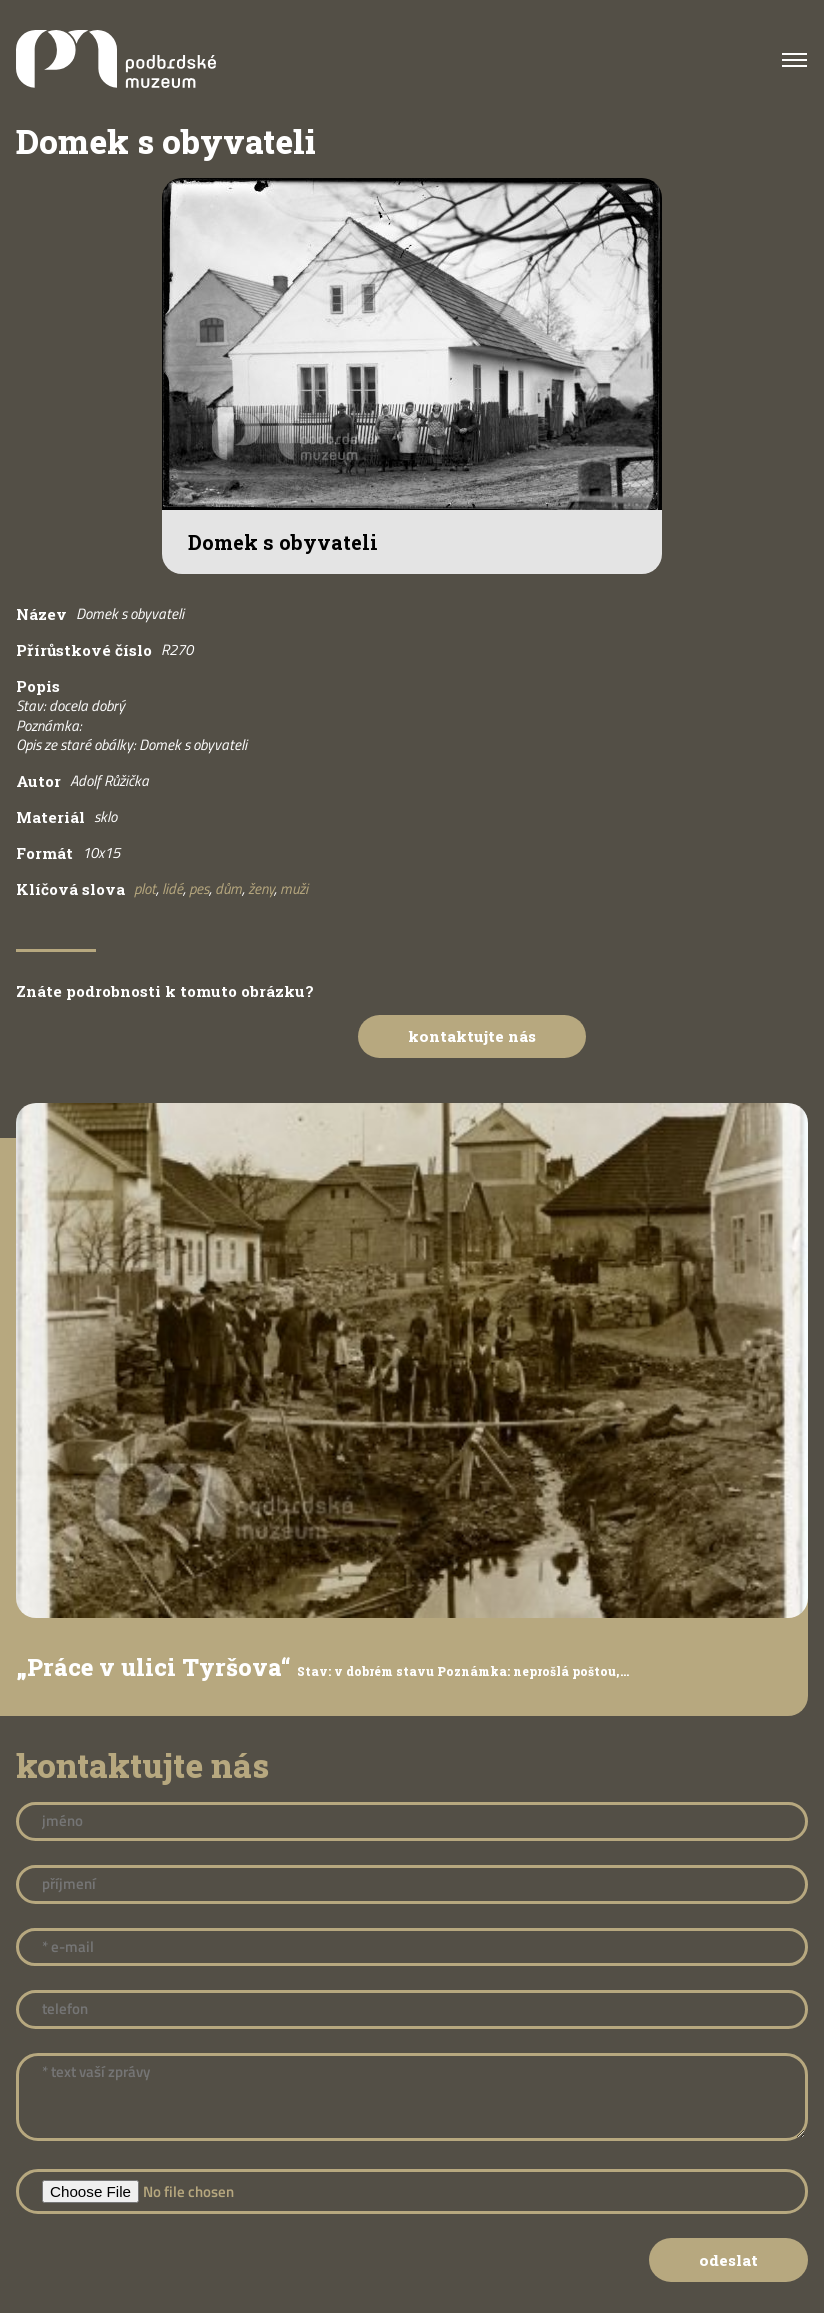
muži (294, 888)
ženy (261, 888)
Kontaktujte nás (472, 1036)
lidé (172, 888)
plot (145, 888)
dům (228, 888)
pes (199, 888)
